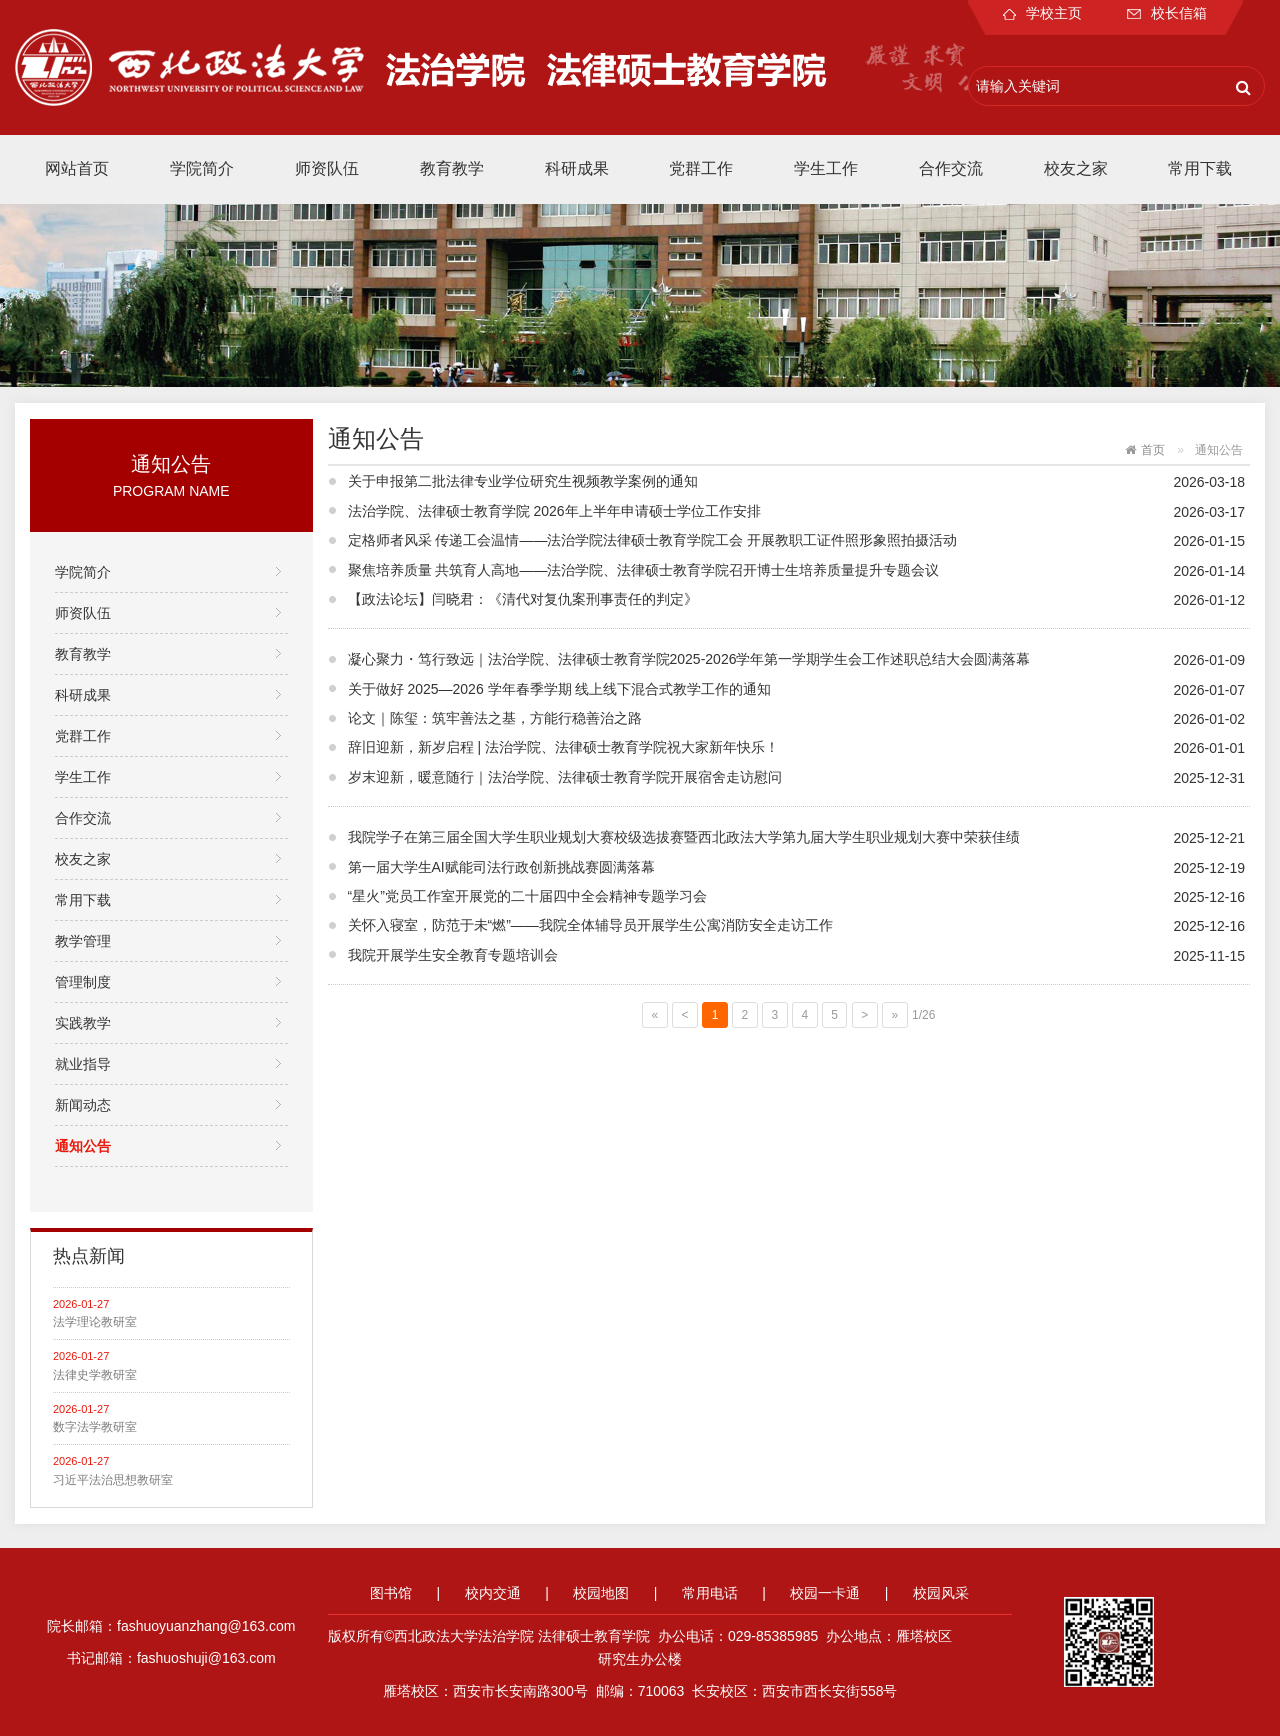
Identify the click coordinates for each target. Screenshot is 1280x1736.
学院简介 (202, 168)
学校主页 (1042, 13)
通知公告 (83, 1146)
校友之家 (1076, 168)
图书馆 (391, 1593)
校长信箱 (1167, 13)
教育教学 (452, 168)
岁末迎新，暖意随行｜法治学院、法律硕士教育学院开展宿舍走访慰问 (565, 777)
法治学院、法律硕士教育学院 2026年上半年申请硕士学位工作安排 (554, 511)
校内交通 (493, 1593)
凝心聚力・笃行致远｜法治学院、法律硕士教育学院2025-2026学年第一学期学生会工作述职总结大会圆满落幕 (689, 659)
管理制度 (83, 982)
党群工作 (701, 168)
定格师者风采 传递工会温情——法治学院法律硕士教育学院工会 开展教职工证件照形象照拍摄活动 (653, 540)
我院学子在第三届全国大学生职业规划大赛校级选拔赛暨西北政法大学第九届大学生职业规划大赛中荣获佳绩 (684, 837)
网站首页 (77, 168)
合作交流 (951, 168)
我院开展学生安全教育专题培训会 (453, 955)
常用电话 (710, 1593)
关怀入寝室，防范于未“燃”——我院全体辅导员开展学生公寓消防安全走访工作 (590, 925)
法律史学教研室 (95, 1375)
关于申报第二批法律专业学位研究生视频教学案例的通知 (523, 481)
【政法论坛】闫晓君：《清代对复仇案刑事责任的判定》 (523, 599)
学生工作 (826, 168)
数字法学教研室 (95, 1427)
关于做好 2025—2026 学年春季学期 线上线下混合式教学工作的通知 (560, 689)
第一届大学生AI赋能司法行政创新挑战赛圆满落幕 (501, 867)
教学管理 (83, 941)
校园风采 (941, 1593)
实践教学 (83, 1023)
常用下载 (1200, 168)
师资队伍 (327, 168)
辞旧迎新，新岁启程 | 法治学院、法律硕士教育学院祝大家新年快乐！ (563, 747)
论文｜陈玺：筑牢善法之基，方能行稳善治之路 (495, 718)
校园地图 (601, 1593)
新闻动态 (83, 1105)
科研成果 (577, 168)
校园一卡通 (825, 1593)
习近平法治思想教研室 (113, 1480)
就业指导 (83, 1064)
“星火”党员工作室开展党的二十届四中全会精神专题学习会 (527, 896)
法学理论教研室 (95, 1322)
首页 (1153, 450)
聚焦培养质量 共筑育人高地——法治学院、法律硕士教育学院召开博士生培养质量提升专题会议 (644, 570)
